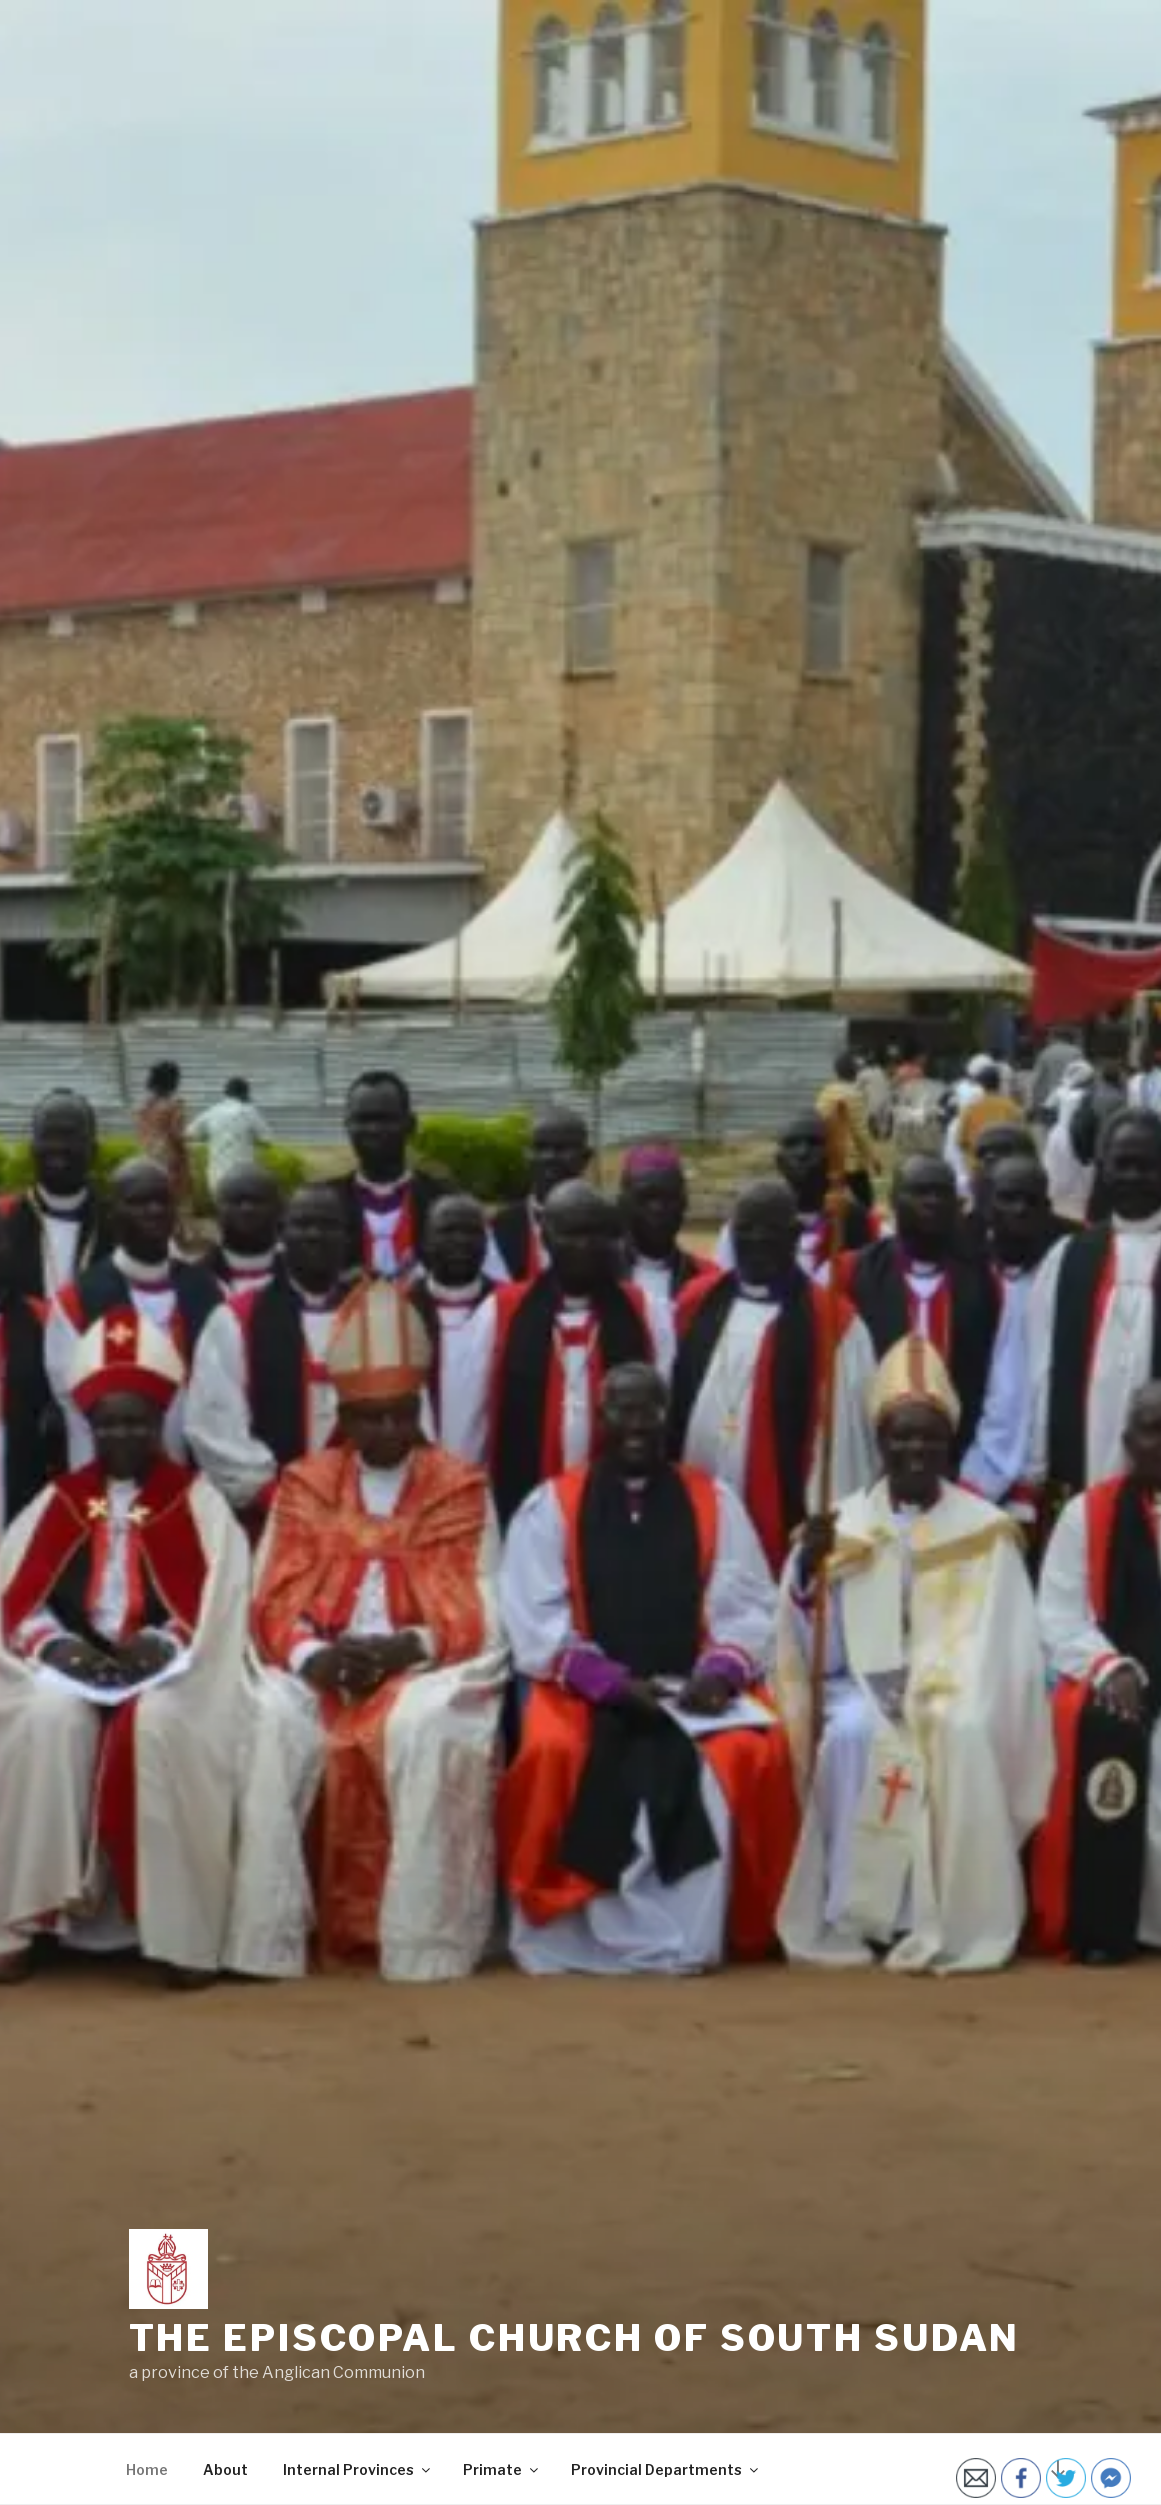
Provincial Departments (666, 2469)
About (225, 2469)
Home (147, 2469)
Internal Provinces (358, 2469)
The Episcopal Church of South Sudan (575, 2338)
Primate (502, 2469)
